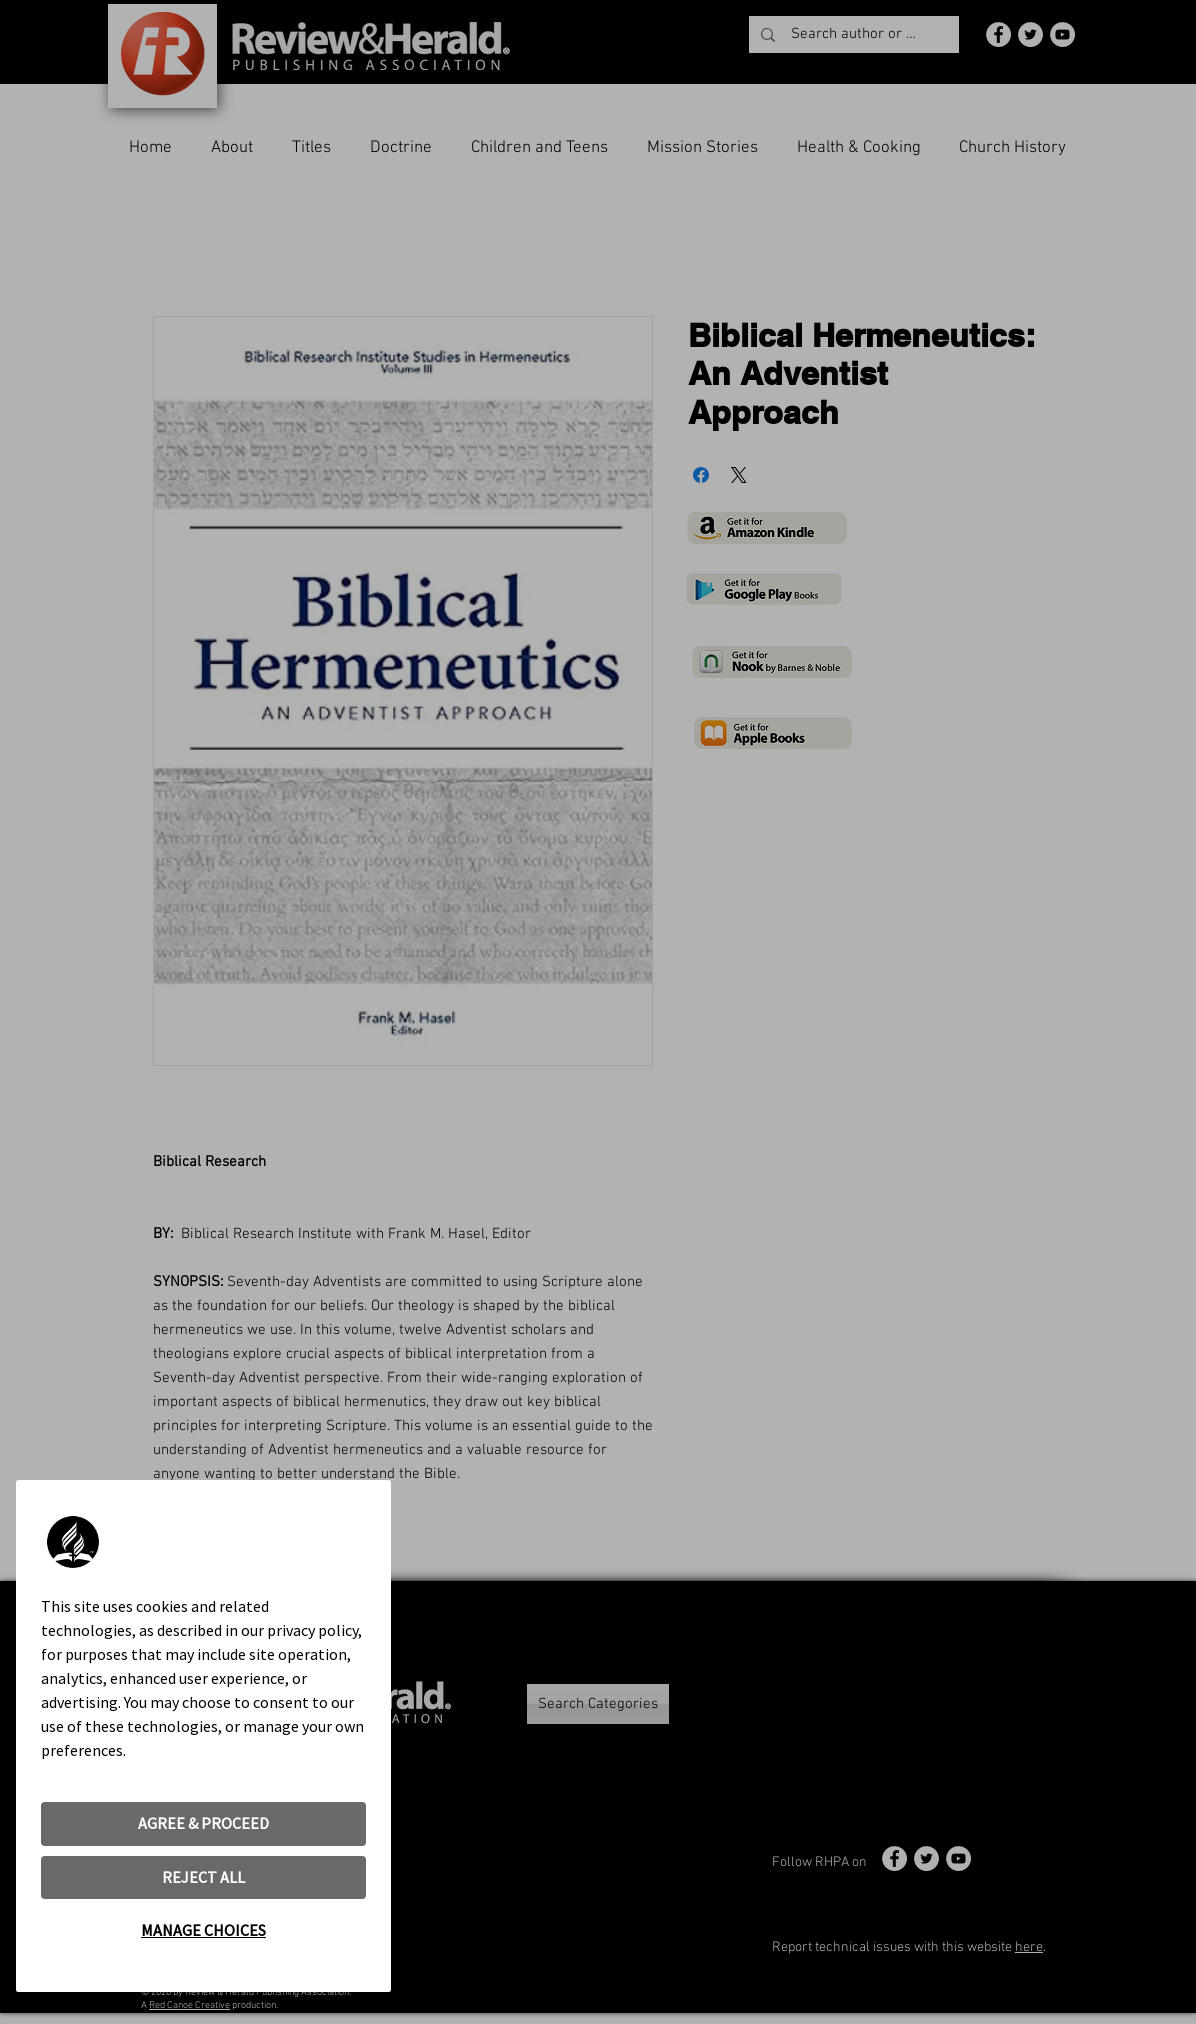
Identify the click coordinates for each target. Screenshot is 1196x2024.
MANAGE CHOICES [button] (203, 1930)
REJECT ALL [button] (203, 1877)
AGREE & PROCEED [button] (203, 1823)
